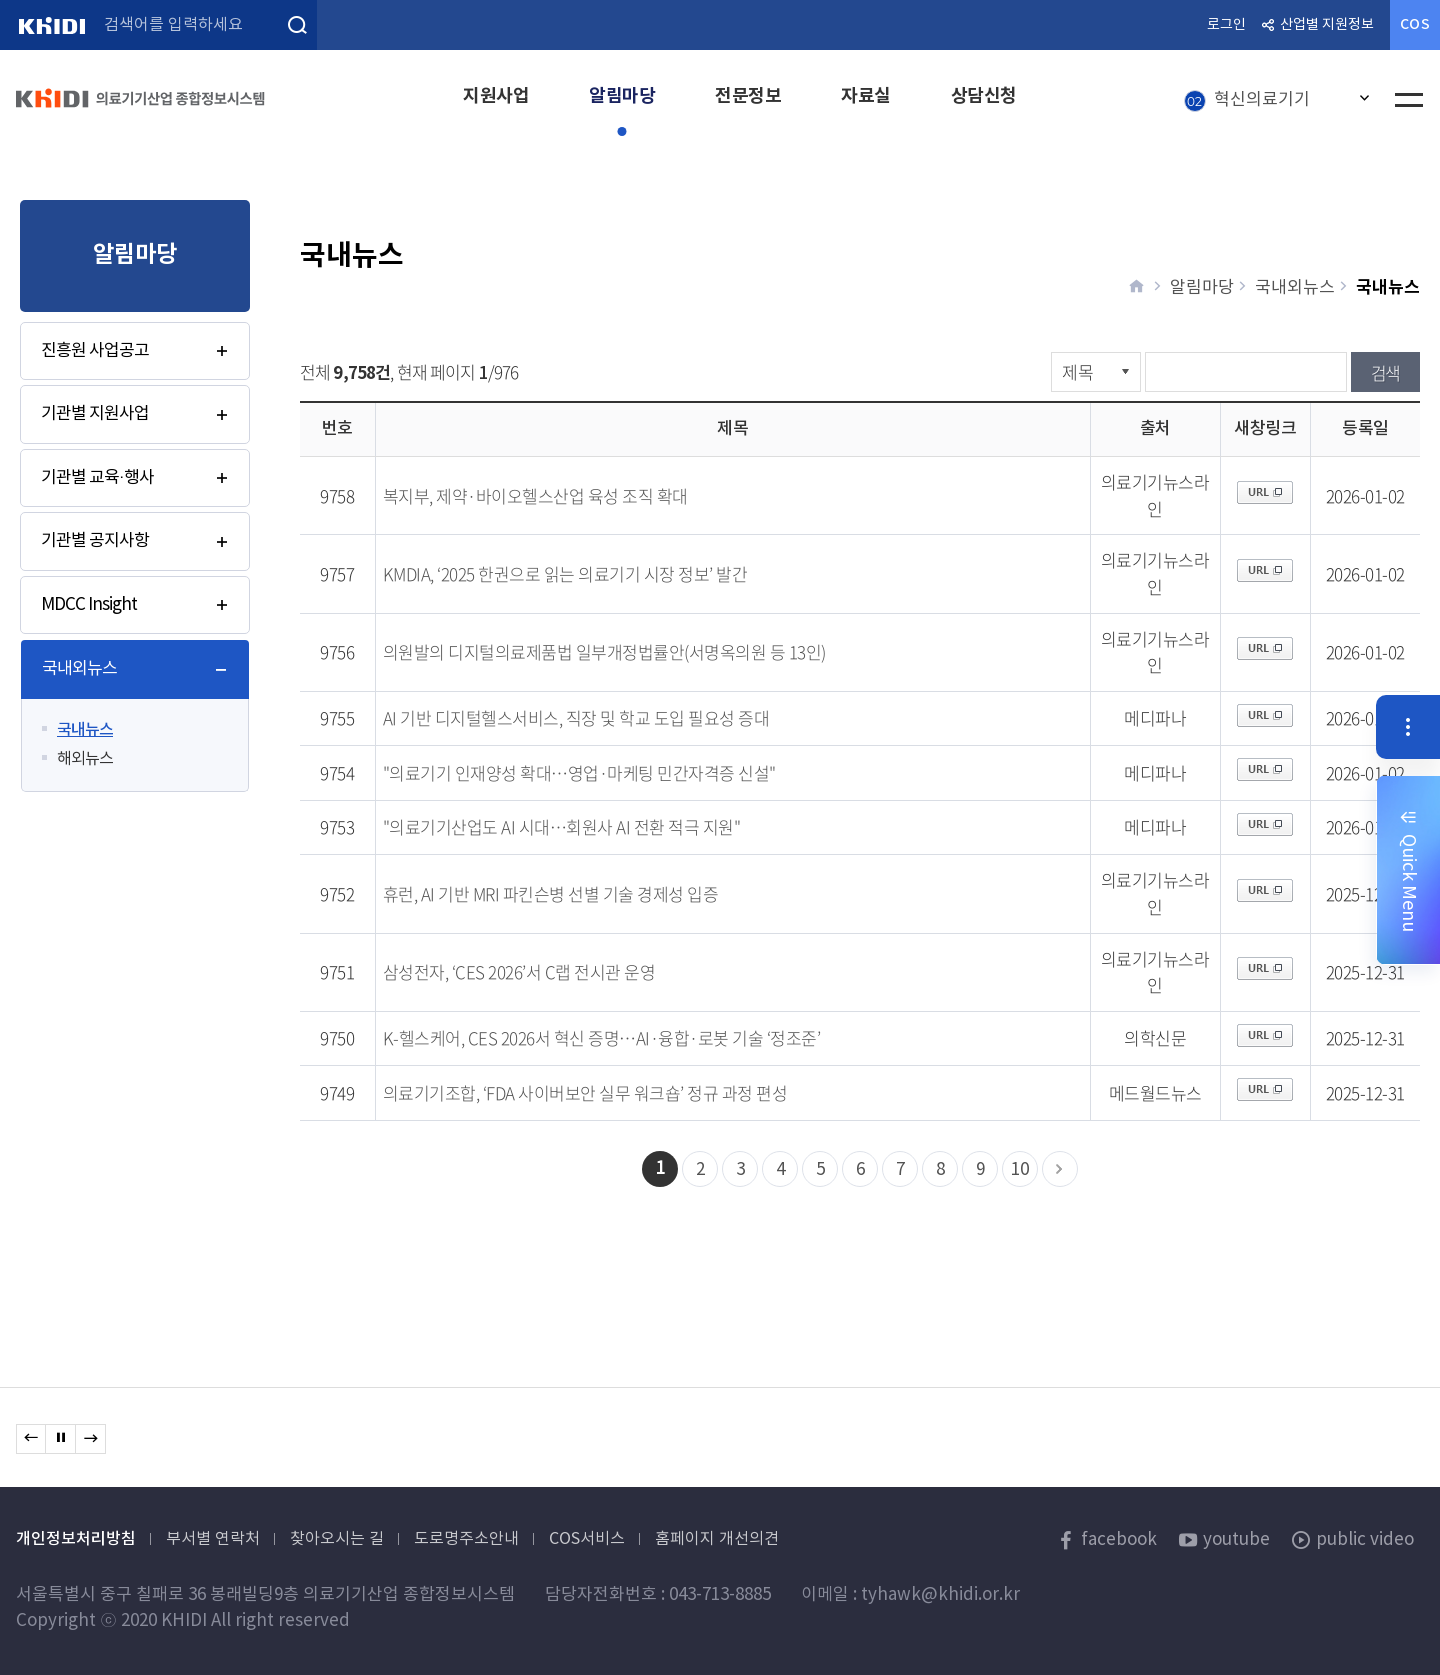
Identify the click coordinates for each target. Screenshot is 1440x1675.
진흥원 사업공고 (95, 351)
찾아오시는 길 (337, 1539)
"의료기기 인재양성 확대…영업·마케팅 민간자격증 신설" (579, 772)
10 (1020, 1170)
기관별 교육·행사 (97, 478)
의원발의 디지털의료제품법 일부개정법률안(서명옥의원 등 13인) (604, 651)
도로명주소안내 (466, 1539)
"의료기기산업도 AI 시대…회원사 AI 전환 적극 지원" (562, 826)
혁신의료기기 (1247, 101)
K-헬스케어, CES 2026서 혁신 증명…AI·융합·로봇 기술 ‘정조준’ (602, 1037)
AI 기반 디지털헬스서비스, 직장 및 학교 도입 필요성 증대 (576, 717)
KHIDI (51, 25)
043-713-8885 (720, 1595)
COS (1415, 24)
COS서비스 (587, 1539)
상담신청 (984, 96)
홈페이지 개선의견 (717, 1539)
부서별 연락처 (213, 1539)
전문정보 (748, 96)
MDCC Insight (89, 605)
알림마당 (622, 96)
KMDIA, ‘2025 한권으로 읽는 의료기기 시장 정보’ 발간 (565, 573)
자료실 (865, 96)
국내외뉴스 (79, 669)
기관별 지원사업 (95, 414)
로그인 (1226, 25)
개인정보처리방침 (76, 1539)
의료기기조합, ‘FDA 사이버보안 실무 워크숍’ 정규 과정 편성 (585, 1092)
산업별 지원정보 (1327, 25)
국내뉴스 (85, 730)
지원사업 (496, 96)
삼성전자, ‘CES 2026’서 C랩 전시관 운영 (519, 971)
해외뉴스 (85, 759)
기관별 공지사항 (95, 541)
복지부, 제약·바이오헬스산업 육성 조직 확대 (535, 495)
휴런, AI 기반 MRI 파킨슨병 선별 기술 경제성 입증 (551, 893)
